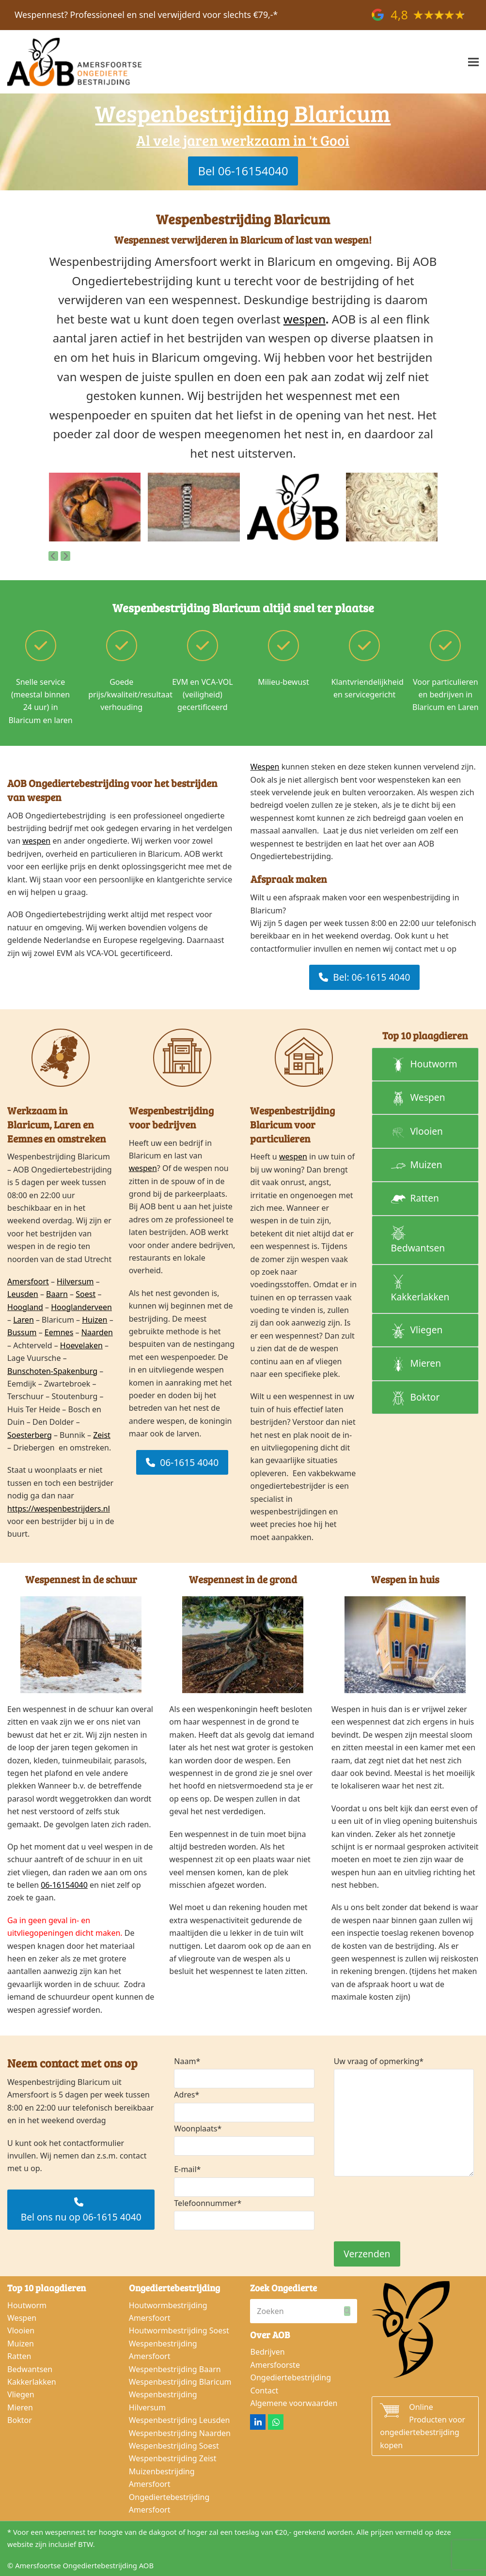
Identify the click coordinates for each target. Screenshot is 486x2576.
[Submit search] (347, 2311)
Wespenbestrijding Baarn (175, 2369)
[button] (473, 62)
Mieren (20, 2407)
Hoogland (25, 1307)
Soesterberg (29, 1435)
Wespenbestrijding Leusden (179, 2420)
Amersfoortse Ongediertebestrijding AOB (84, 2565)
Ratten (19, 2356)
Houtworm (27, 2305)
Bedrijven (267, 2351)
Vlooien (20, 2330)
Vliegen (20, 2394)
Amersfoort (28, 1281)
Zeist (101, 1435)
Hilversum (75, 1281)
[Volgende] (65, 556)
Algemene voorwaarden (293, 2403)
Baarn (57, 1294)
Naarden (97, 1332)
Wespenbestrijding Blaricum (180, 2381)
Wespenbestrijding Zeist (173, 2458)
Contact (264, 2390)
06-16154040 (64, 1885)
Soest (85, 1294)
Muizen (20, 2343)
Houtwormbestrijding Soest (179, 2330)
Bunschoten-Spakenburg (52, 1371)
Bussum (21, 1332)
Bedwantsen (29, 2369)
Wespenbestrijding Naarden (180, 2433)
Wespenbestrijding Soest (174, 2445)
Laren (23, 1319)
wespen (304, 319)
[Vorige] (53, 556)
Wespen (265, 766)
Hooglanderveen (81, 1307)
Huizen (94, 1319)
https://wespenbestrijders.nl (58, 1508)
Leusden (22, 1294)
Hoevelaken (81, 1345)
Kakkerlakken (31, 2381)
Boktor (19, 2420)
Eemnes (59, 1332)
